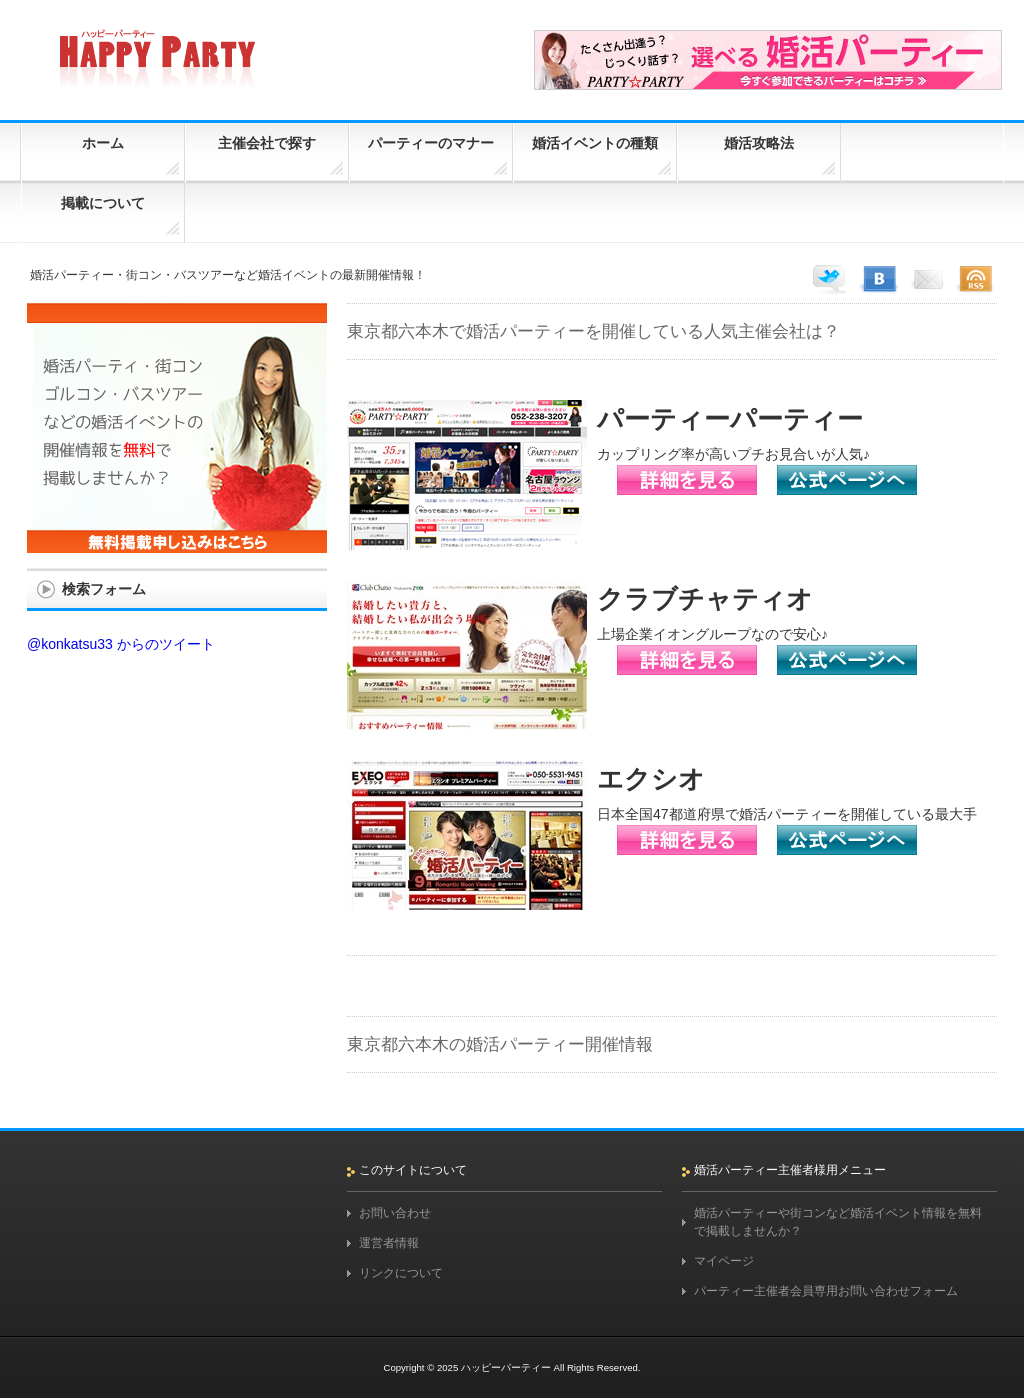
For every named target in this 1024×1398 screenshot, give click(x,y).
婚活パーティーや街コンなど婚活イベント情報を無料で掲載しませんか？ (838, 1222)
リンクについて (401, 1273)
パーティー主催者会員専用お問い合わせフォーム (826, 1291)
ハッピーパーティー (506, 1367)
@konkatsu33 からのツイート (121, 644)
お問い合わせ (395, 1213)
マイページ (724, 1261)
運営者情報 (389, 1243)
